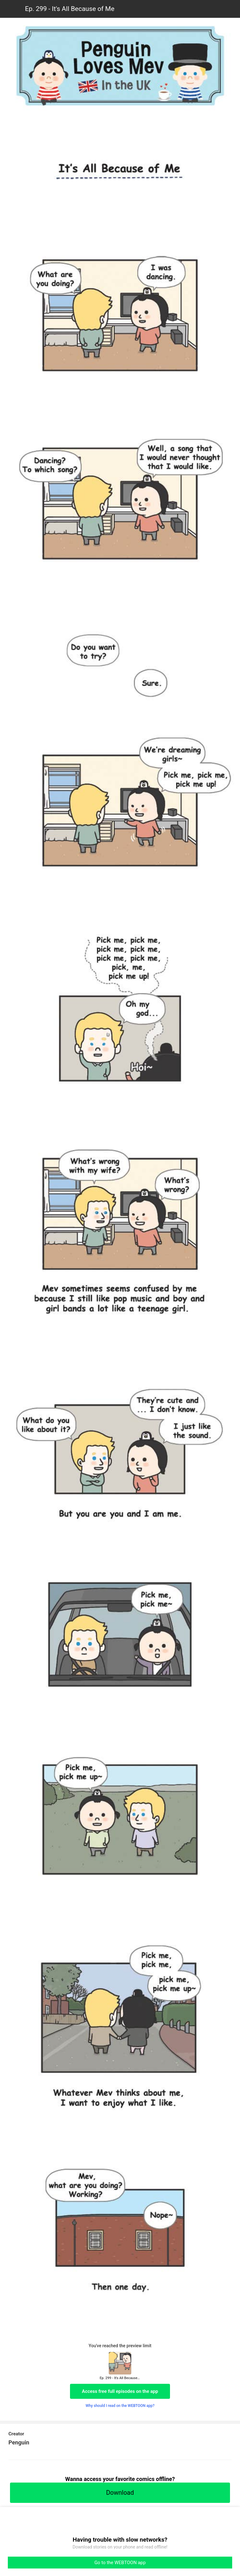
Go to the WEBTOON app (120, 2562)
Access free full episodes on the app (120, 2391)
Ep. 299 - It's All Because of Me (69, 9)
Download (120, 2492)
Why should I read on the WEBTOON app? (120, 2405)
